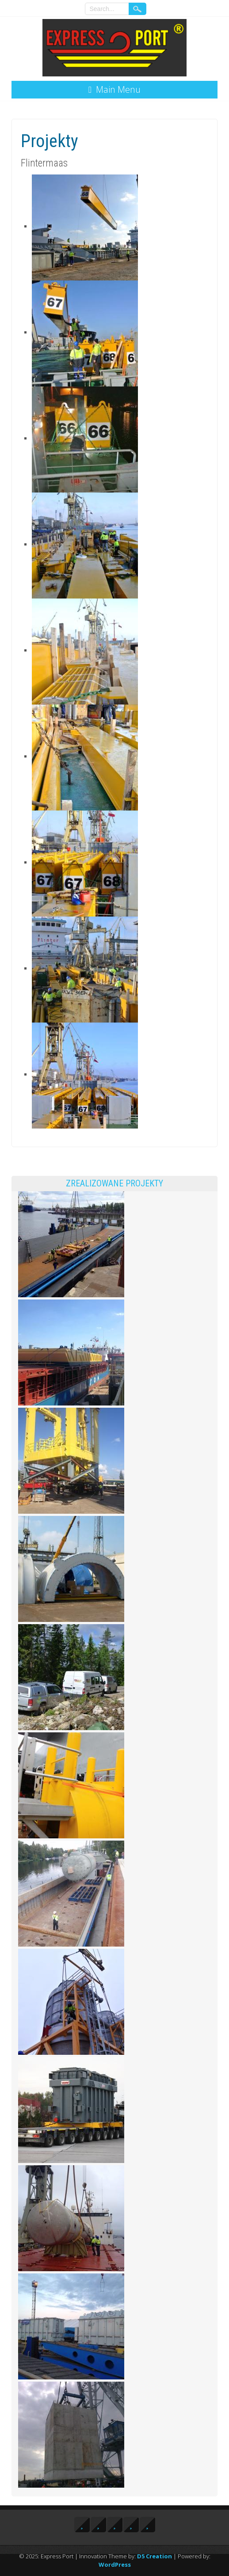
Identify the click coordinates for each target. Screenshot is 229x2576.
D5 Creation (154, 2556)
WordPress (115, 2564)
